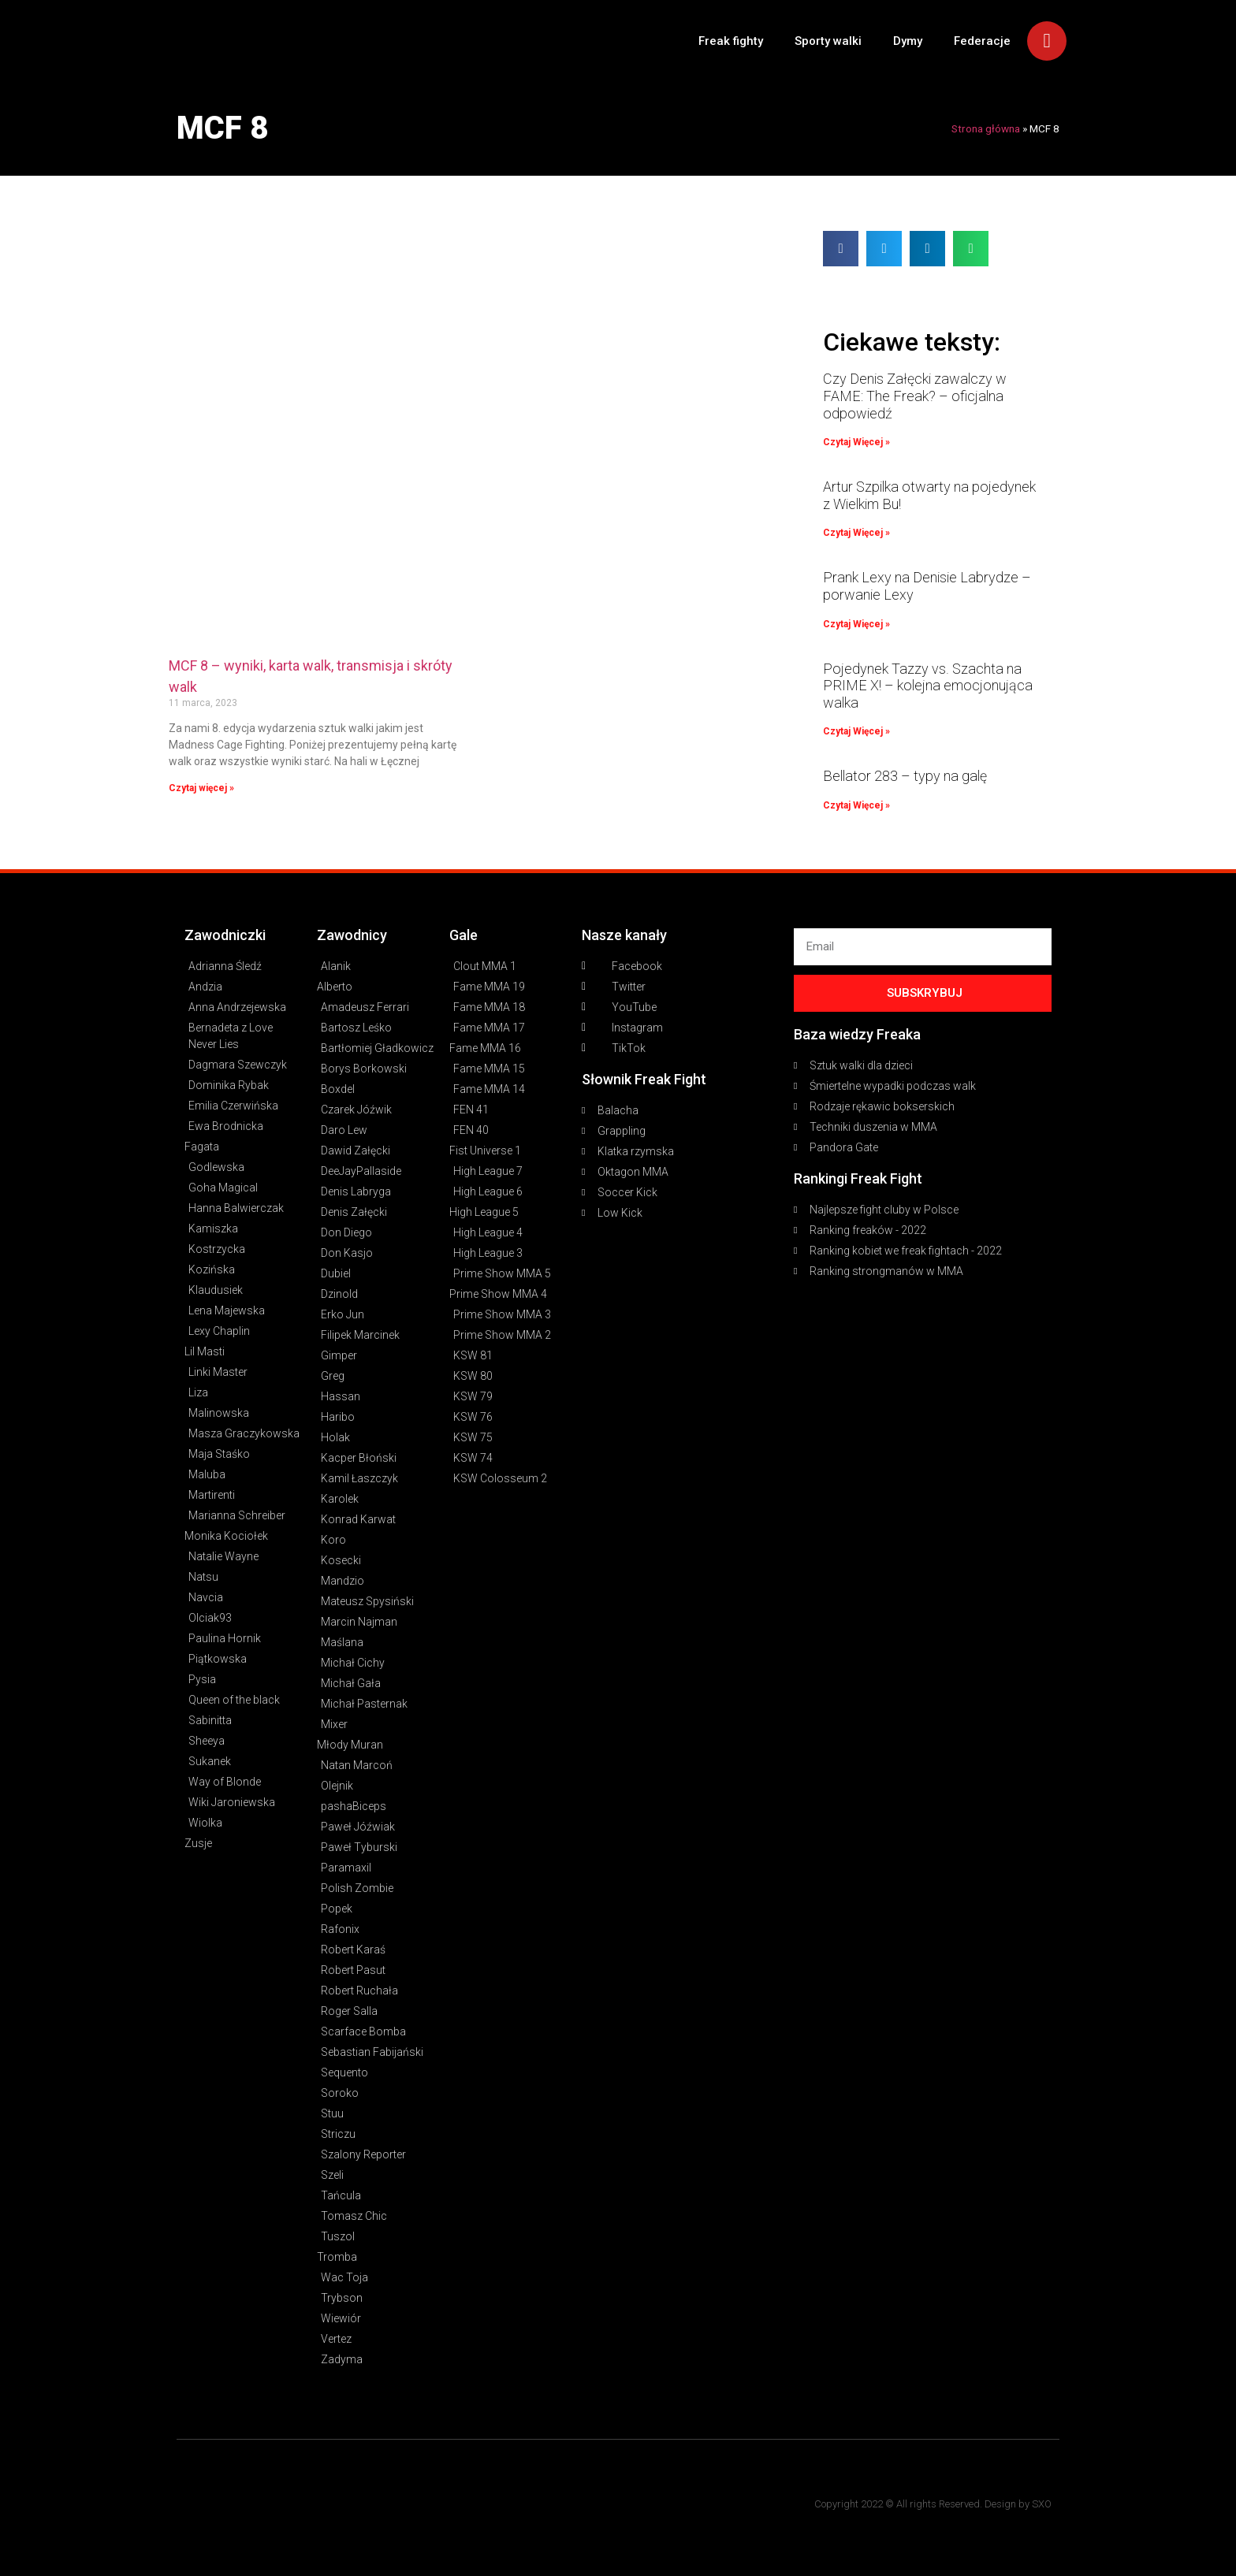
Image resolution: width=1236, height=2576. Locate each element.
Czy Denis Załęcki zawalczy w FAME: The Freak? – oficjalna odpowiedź (915, 395)
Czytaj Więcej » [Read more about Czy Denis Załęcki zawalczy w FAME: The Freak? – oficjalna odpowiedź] (856, 442)
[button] (840, 248)
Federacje (982, 41)
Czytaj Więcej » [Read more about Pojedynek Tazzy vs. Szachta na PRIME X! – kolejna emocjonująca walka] (856, 731)
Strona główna (985, 128)
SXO (1042, 2504)
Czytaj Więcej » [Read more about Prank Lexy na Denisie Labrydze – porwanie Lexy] (856, 624)
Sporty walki (828, 41)
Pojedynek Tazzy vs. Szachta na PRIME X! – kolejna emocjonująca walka (928, 685)
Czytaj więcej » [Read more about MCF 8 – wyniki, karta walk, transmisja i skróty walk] (201, 788)
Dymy (907, 41)
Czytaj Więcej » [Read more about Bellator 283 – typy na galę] (856, 805)
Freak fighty (730, 41)
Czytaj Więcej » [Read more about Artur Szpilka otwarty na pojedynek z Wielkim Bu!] (856, 532)
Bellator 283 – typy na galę (905, 776)
